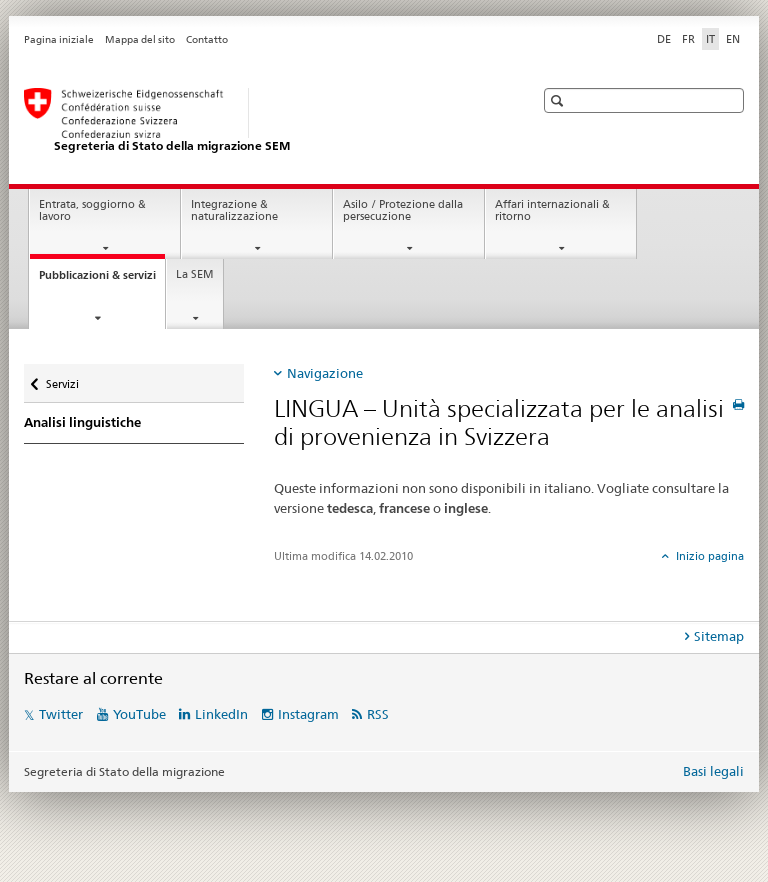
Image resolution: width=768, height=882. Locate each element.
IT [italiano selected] (710, 39)
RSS (378, 714)
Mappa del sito (140, 39)
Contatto (207, 39)
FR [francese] (688, 39)
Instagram (308, 714)
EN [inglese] (733, 39)
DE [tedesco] (664, 39)
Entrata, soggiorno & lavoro (92, 211)
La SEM (195, 274)
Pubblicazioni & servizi (102, 280)
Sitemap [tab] (719, 636)
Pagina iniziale (59, 39)
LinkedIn (221, 714)
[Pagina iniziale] (259, 121)
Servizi (69, 377)
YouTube (139, 714)
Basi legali (713, 771)
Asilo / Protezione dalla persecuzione (403, 211)
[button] (559, 100)
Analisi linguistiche (82, 422)
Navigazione (325, 373)
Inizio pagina (708, 556)
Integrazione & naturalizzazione (234, 211)
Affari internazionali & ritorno (552, 211)
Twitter (61, 714)
